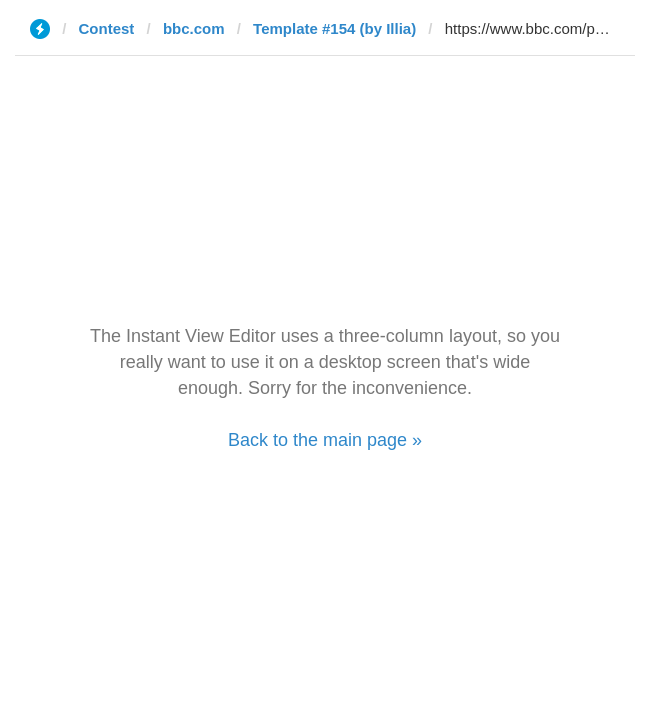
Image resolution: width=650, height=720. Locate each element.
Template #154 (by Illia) (334, 28)
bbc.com (194, 28)
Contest (107, 28)
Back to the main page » (325, 440)
